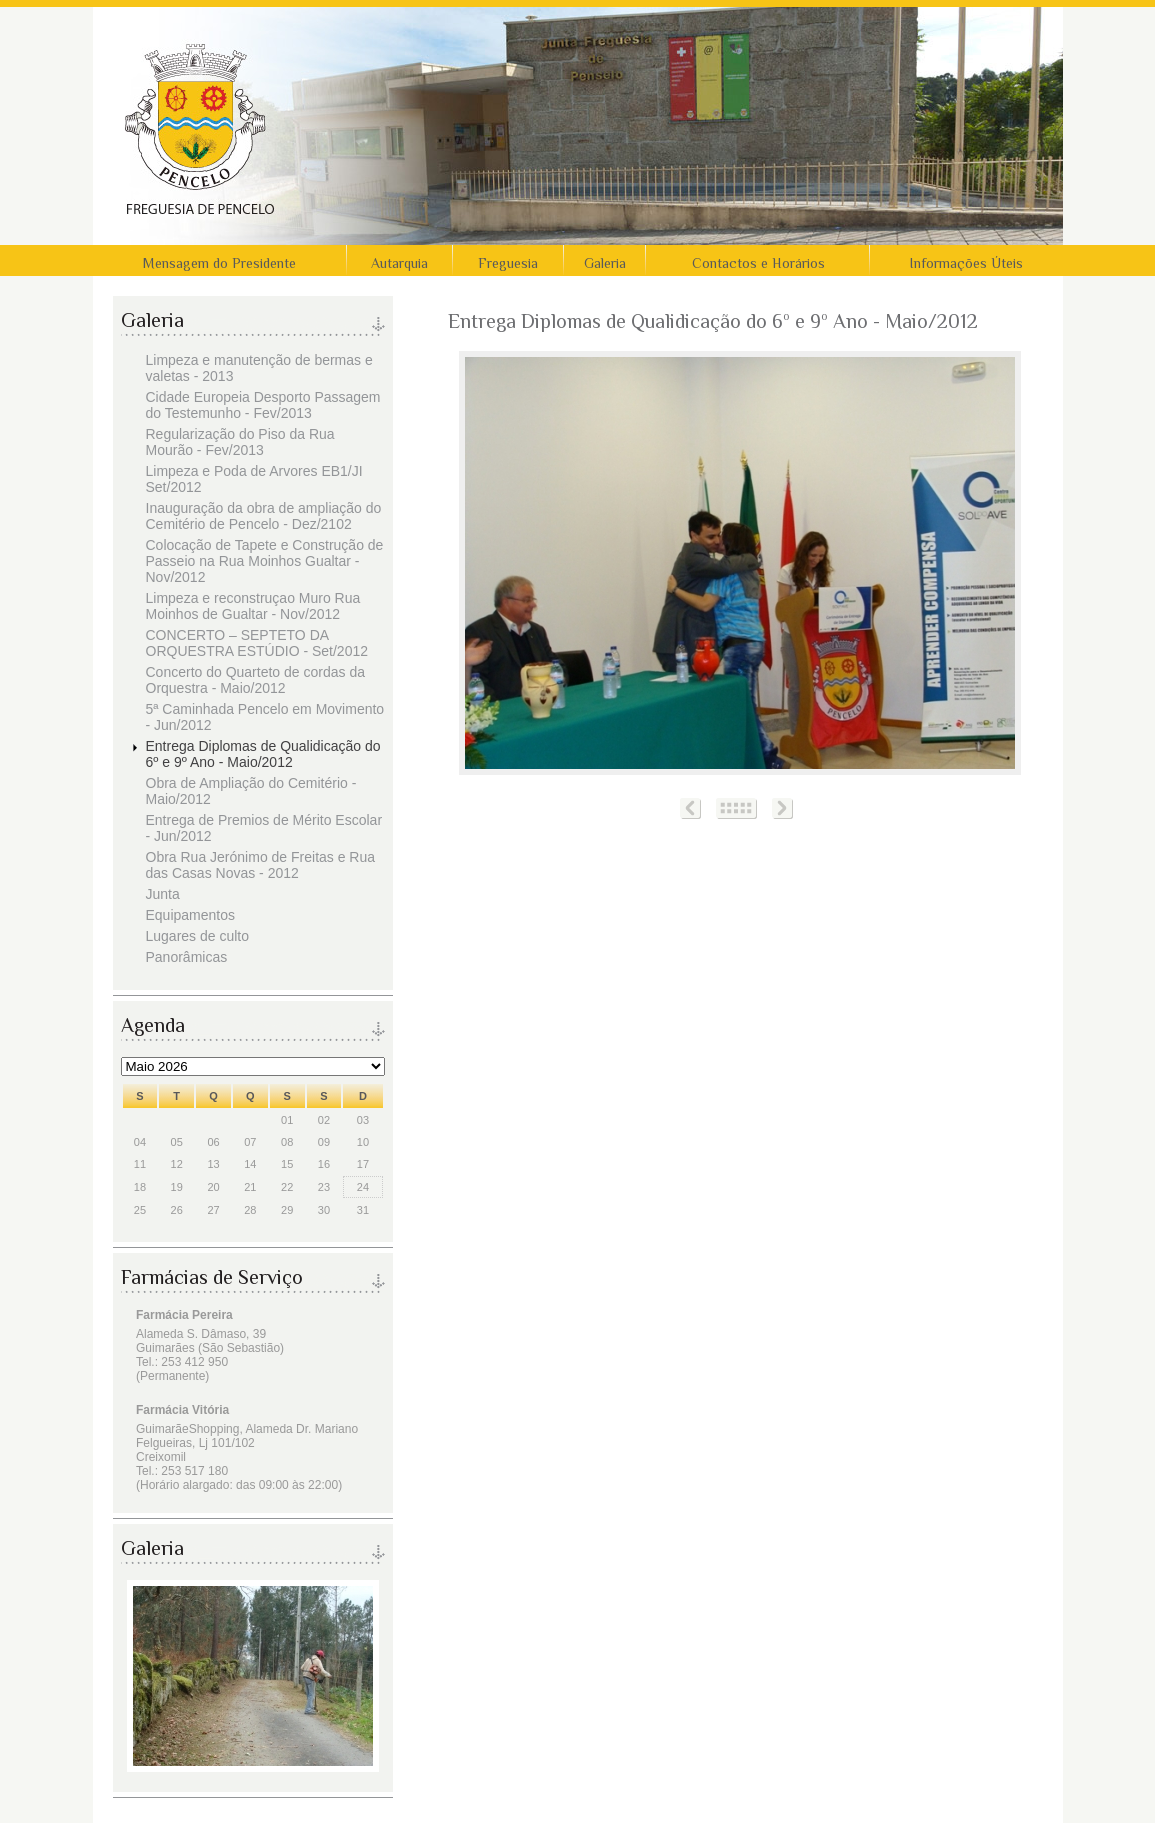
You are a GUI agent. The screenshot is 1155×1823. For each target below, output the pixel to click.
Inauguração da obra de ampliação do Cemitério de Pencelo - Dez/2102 (264, 516)
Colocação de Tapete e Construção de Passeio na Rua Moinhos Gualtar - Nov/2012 (265, 561)
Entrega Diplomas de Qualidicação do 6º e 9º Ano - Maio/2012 (263, 754)
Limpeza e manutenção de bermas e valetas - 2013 (259, 368)
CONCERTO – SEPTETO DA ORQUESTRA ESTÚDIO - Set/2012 (257, 643)
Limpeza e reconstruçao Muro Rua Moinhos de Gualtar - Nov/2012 (253, 606)
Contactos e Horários (758, 263)
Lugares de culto (198, 936)
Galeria (605, 263)
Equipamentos (191, 915)
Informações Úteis (966, 263)
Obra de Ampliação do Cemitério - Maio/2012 (251, 791)
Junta (163, 894)
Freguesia (508, 263)
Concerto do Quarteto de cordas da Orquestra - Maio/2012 (255, 680)
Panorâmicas (187, 957)
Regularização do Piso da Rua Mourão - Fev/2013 (240, 442)
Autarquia (399, 263)
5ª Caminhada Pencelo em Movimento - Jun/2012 (265, 717)
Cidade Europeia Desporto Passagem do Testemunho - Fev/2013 (263, 405)
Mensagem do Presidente (219, 263)
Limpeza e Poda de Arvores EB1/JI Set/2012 (254, 479)
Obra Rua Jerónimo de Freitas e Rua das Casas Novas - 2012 (261, 865)
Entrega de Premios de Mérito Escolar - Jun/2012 (264, 828)
